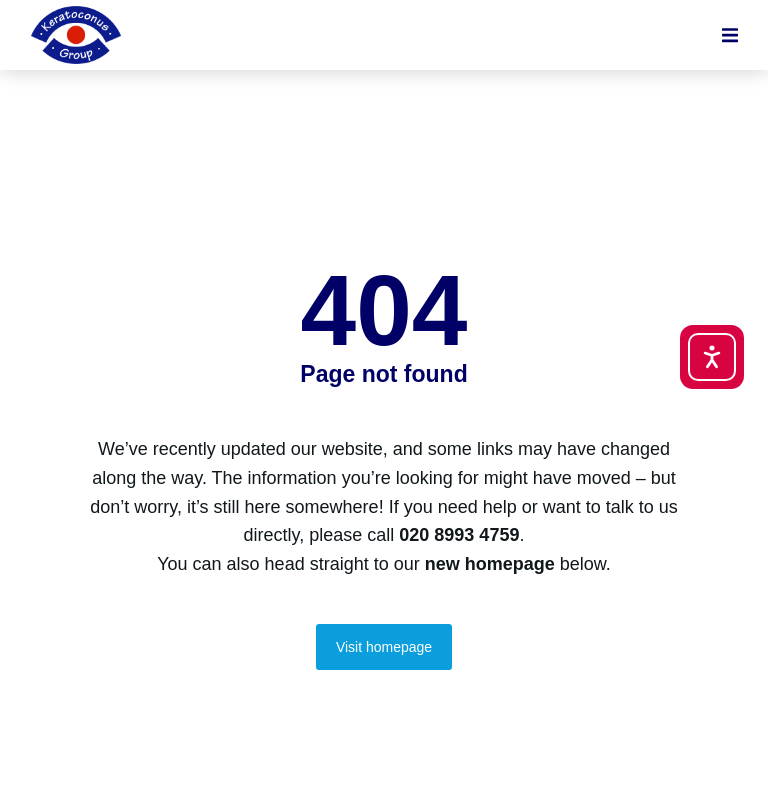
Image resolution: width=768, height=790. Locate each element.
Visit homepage (384, 647)
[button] (730, 35)
